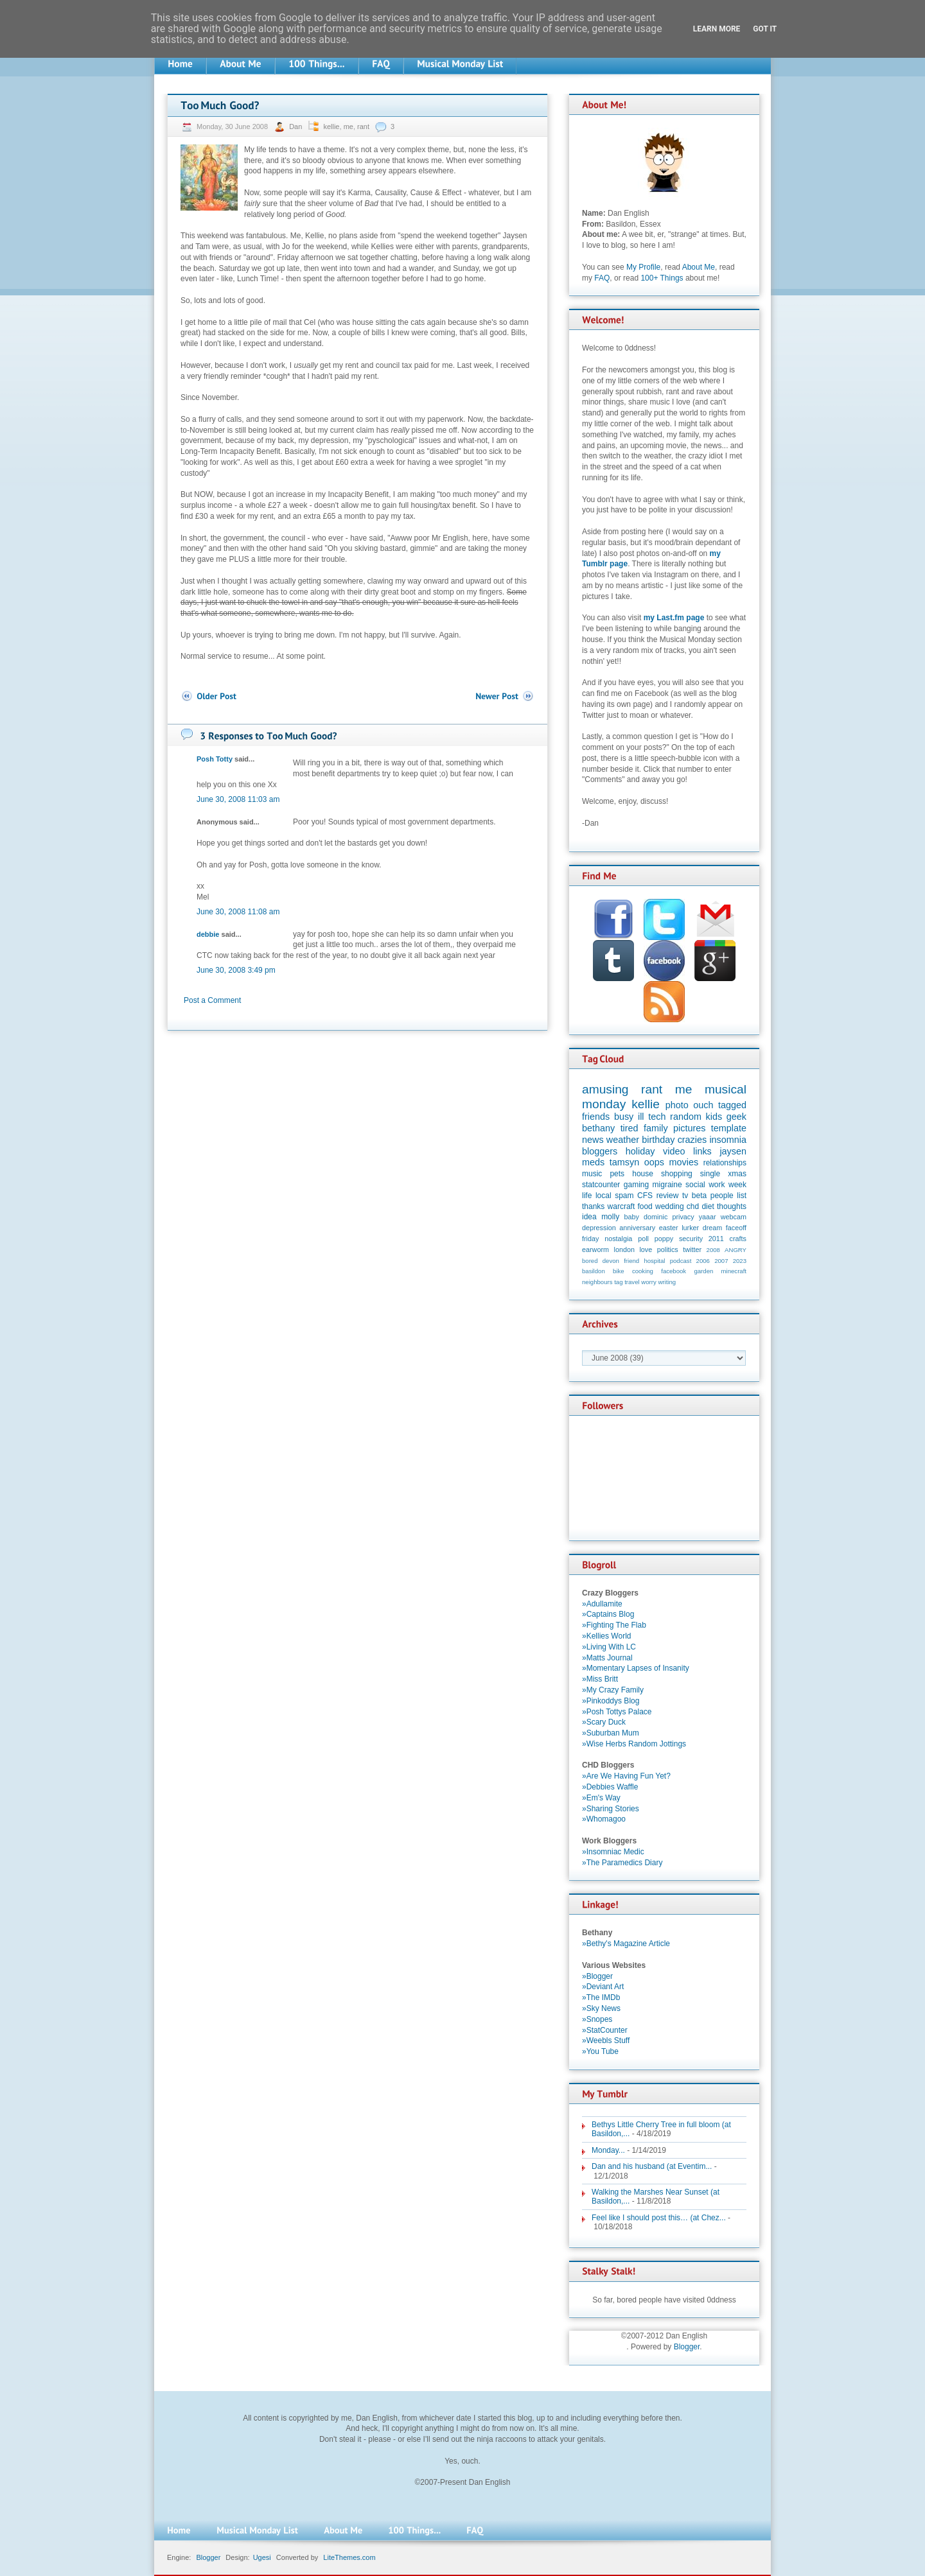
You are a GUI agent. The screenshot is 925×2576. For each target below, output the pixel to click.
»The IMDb (601, 1997)
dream (713, 1227)
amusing (605, 1089)
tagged (732, 1105)
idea (589, 1216)
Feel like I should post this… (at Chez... (659, 2217)
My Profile (643, 267)
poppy (664, 1238)
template (728, 1128)
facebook (673, 1271)
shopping (676, 1173)
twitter (692, 1249)
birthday (658, 1140)
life (587, 1195)
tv (685, 1195)
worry (648, 1281)
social (695, 1184)
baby (631, 1217)
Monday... (608, 2150)
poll (643, 1238)
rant (363, 126)
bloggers (599, 1151)
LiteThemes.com (349, 2557)
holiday (640, 1151)
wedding (669, 1206)
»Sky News (601, 2008)
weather (622, 1140)
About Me (698, 267)
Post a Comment (212, 1000)
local (603, 1195)
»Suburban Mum (610, 1732)
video (674, 1151)
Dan (296, 126)
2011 (716, 1238)
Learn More (717, 28)
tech (656, 1116)
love (645, 1249)
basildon (593, 1271)
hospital (654, 1260)
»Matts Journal (607, 1657)
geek (736, 1116)
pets (617, 1173)
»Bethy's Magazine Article (626, 1943)
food (644, 1206)
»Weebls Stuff (606, 2040)
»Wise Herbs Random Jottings (634, 1743)
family (656, 1128)
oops (654, 1162)
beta (699, 1195)
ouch (703, 1105)
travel (631, 1281)
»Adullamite (602, 1603)
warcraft (621, 1206)
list (741, 1195)
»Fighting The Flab (614, 1625)
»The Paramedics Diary (622, 1862)
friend (631, 1260)
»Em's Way (601, 1797)
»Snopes (597, 2019)
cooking (642, 1271)
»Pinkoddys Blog (610, 1700)
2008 (713, 1249)
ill (641, 1116)
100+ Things (661, 278)
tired (630, 1128)
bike (618, 1271)
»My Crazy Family (613, 1689)
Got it (765, 28)
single (710, 1173)
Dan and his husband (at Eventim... (652, 2166)
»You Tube (600, 2051)
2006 (703, 1260)
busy (623, 1116)
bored (590, 1260)
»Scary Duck (604, 1722)
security (691, 1238)
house (642, 1173)
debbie (208, 934)
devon (611, 1260)
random (685, 1116)
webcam (733, 1217)
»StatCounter (605, 2030)
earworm (595, 1249)
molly (610, 1216)
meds (593, 1162)
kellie (331, 126)
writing (667, 1281)
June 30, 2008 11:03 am (238, 799)
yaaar (707, 1217)
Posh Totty (215, 759)
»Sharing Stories (610, 1808)
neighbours (597, 1281)
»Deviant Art (603, 1986)
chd (693, 1206)
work (717, 1184)
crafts (738, 1238)
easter (668, 1227)
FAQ (602, 278)
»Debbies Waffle (610, 1786)
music (592, 1173)
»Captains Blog (608, 1614)
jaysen (732, 1151)
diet (707, 1206)
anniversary (637, 1227)
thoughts (731, 1206)
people (722, 1195)
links (702, 1151)
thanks (593, 1206)
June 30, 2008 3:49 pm (236, 970)
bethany (598, 1128)
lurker (690, 1227)
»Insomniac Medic (613, 1851)
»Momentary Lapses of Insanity (635, 1668)
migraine (667, 1184)
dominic (655, 1217)
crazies (692, 1140)
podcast (681, 1260)
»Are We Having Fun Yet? (626, 1775)
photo (677, 1105)
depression (599, 1227)
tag (618, 1281)
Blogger (687, 2346)
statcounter (601, 1184)
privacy (683, 1217)
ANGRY (735, 1249)
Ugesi (262, 2557)
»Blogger (597, 1976)
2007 (721, 1260)
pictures (689, 1128)
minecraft (733, 1271)
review (667, 1195)
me (348, 126)
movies (684, 1162)
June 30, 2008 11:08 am (238, 911)
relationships (724, 1162)
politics (667, 1249)
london (624, 1249)
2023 (739, 1260)
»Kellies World (606, 1636)
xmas (737, 1173)
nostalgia (618, 1238)
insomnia (727, 1140)
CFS (645, 1195)
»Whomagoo (604, 1819)
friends (596, 1116)
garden (703, 1271)
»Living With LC (609, 1646)
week (737, 1184)
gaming (636, 1184)
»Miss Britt (600, 1679)
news (593, 1140)
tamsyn (624, 1162)
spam (624, 1195)
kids (714, 1116)
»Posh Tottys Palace (617, 1711)
